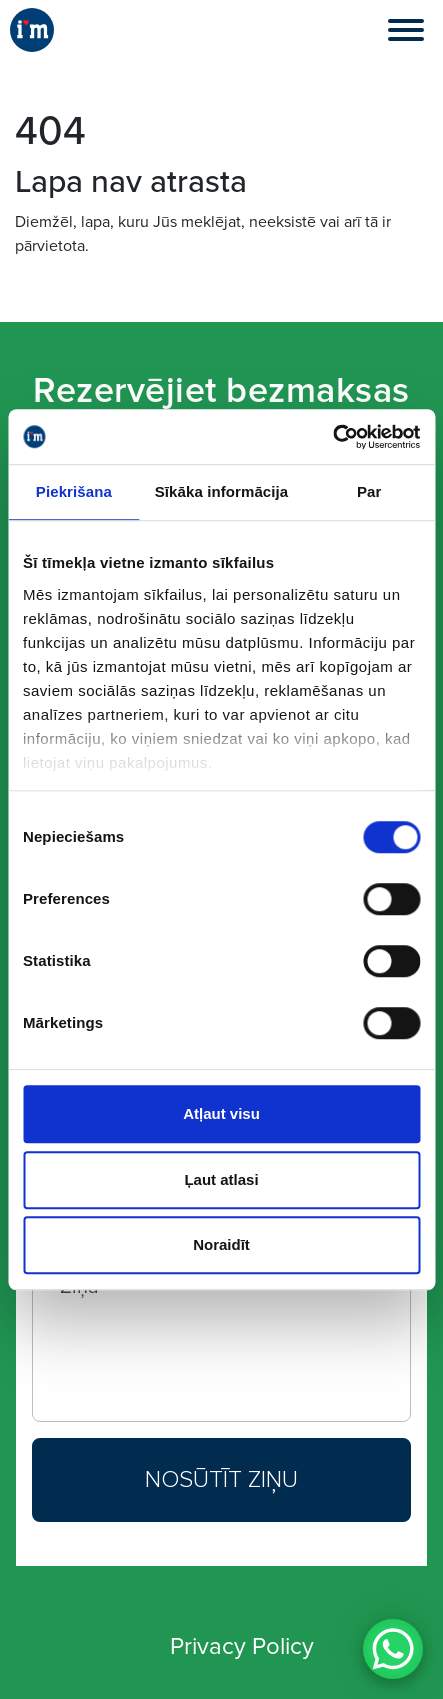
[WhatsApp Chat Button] (393, 1649)
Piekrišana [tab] (74, 491)
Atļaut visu (221, 1113)
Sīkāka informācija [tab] (222, 491)
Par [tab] (369, 491)
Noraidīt (221, 1244)
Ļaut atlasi (221, 1179)
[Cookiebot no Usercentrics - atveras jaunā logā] (332, 437)
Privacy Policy (242, 1646)
